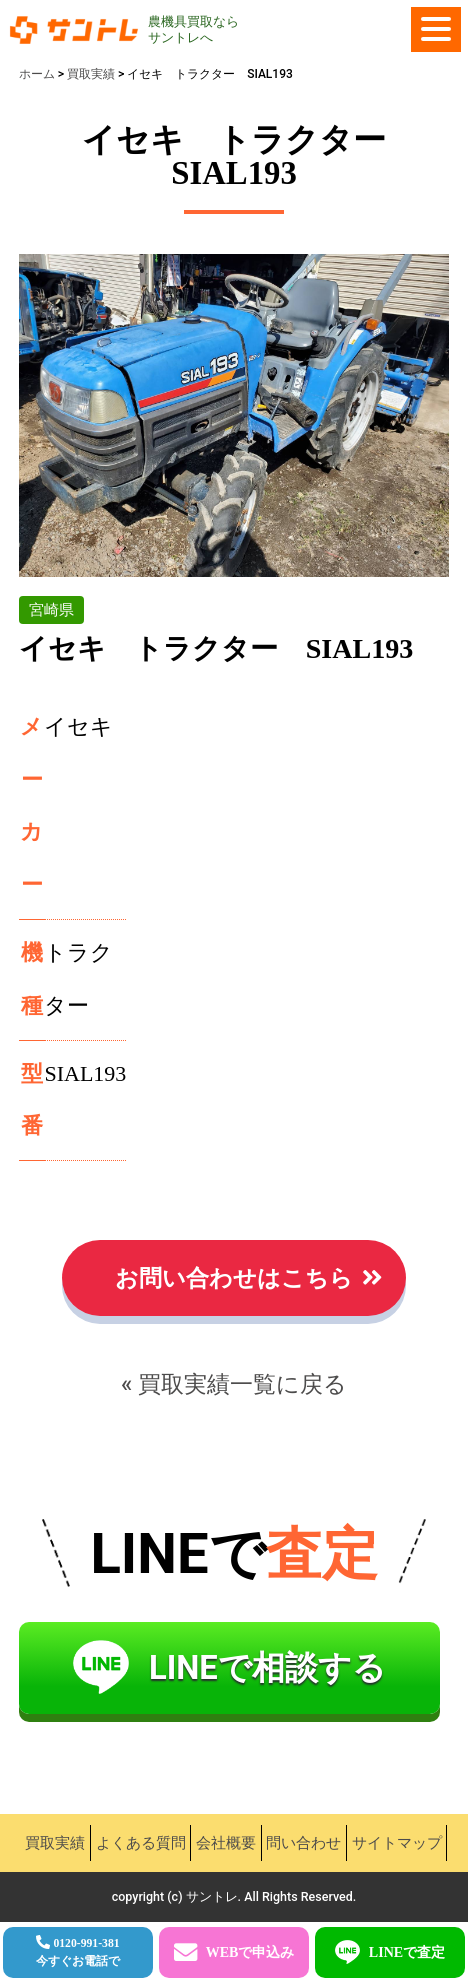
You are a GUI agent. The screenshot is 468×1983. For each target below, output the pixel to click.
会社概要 (226, 1843)
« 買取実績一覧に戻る (234, 1384)
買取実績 (55, 1843)
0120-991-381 (78, 1952)
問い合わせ (303, 1843)
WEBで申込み (250, 1952)
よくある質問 (141, 1843)
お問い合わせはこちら (234, 1278)
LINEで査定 (407, 1952)
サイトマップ (397, 1843)
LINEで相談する (267, 1668)
